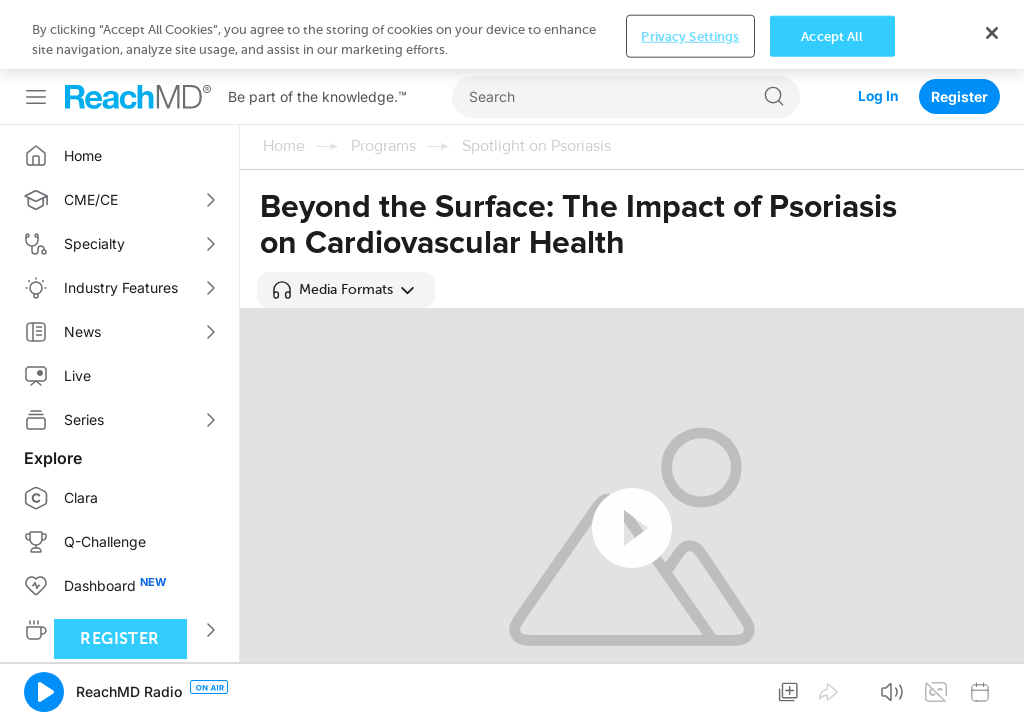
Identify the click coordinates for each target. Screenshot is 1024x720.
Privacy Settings (690, 35)
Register (959, 96)
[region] (512, 34)
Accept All (832, 35)
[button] (346, 290)
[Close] (992, 33)
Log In (878, 96)
